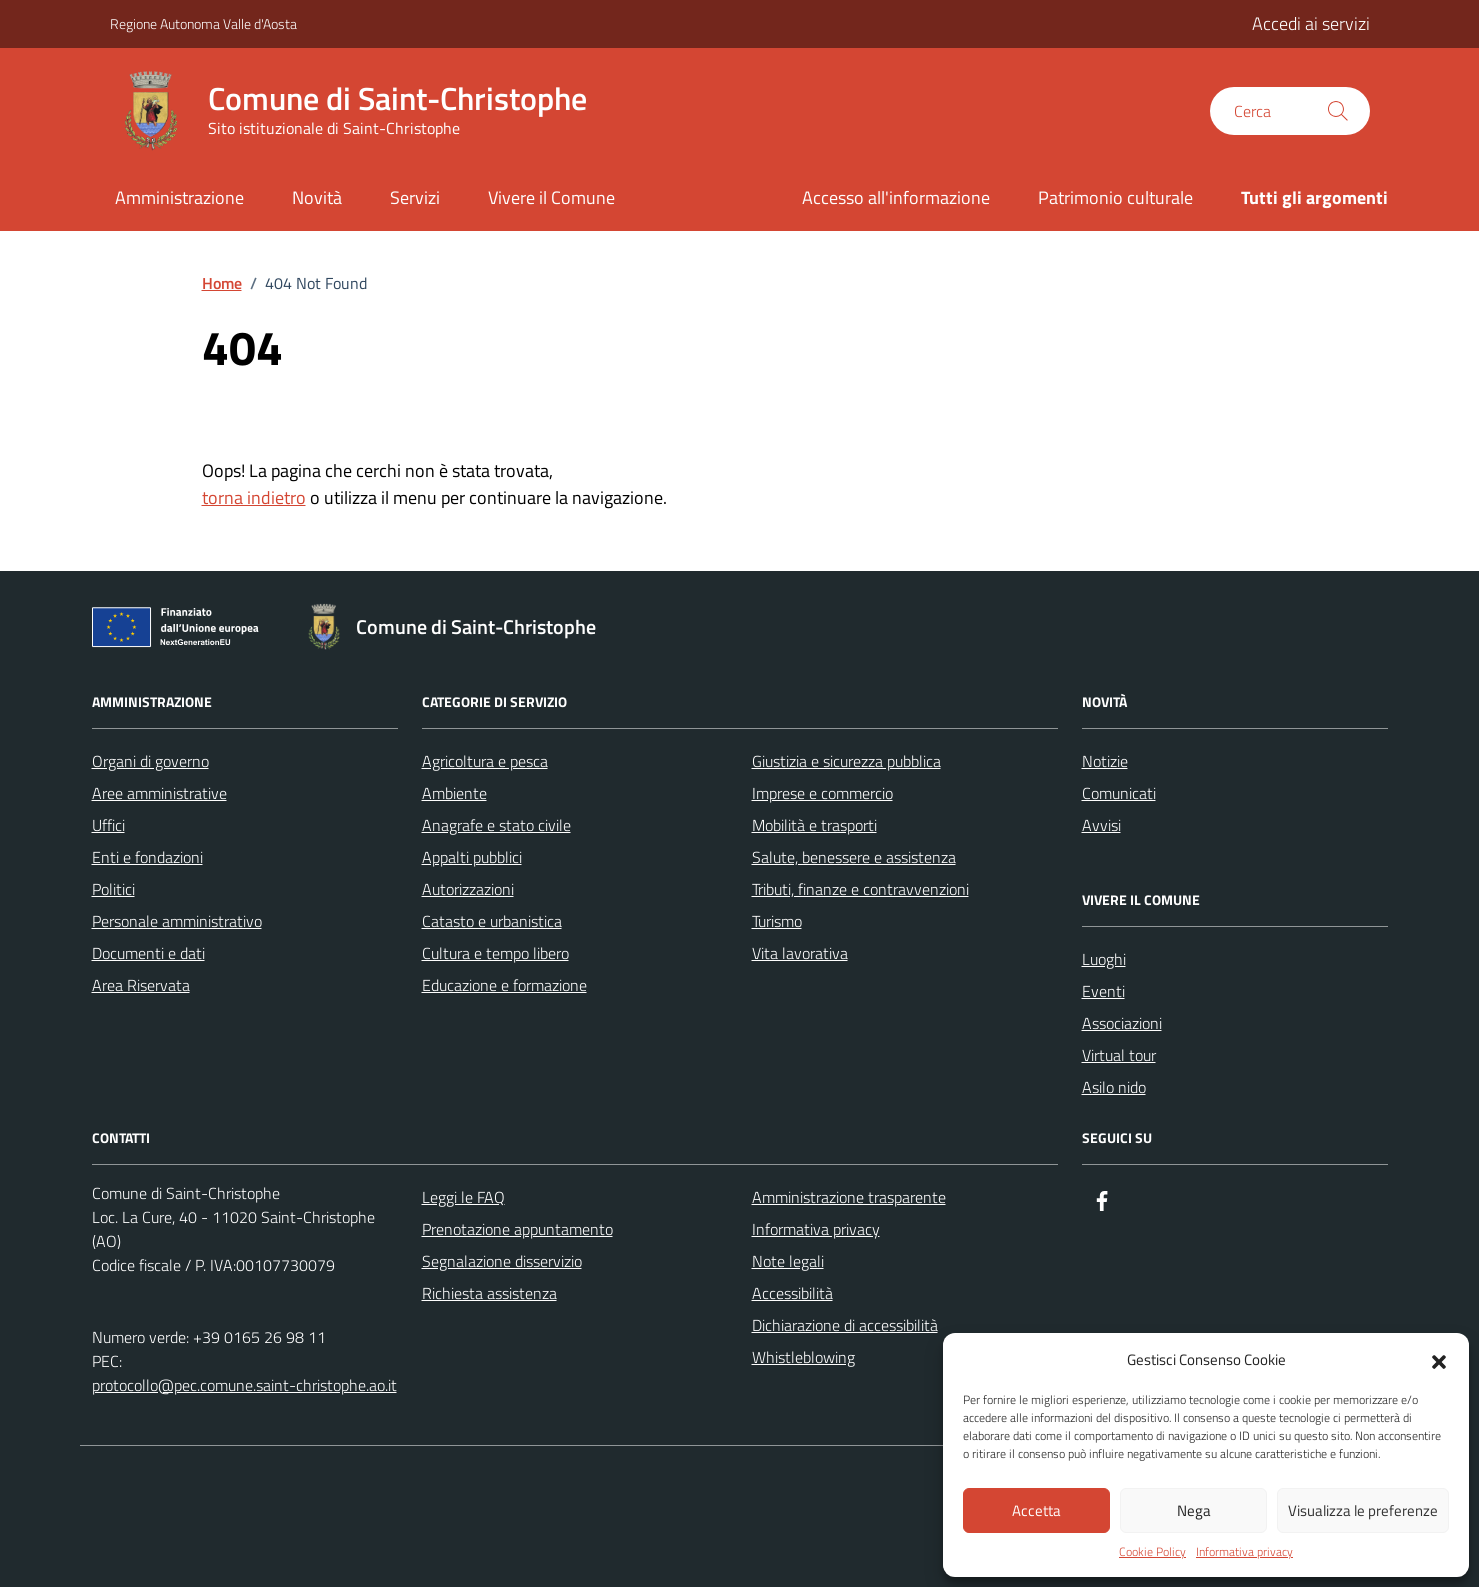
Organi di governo (150, 761)
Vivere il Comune (551, 197)
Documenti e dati (148, 953)
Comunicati (1119, 793)
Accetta (1036, 1510)
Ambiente (454, 793)
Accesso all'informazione (896, 197)
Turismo (777, 921)
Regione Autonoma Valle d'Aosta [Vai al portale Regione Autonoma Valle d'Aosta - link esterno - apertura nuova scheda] (203, 23)
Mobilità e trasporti (814, 825)
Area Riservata (141, 985)
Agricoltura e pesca (485, 761)
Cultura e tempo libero (495, 953)
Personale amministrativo (177, 921)
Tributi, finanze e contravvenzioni (860, 889)
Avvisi (1101, 825)
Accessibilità (792, 1293)
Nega (1194, 1510)
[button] (1439, 1360)
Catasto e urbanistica (492, 921)
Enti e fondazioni (147, 857)
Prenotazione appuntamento (517, 1229)
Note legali (788, 1261)
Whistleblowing (803, 1357)
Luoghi (1104, 959)
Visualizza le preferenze (1363, 1510)
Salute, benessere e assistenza (854, 857)
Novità (317, 197)
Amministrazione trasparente (849, 1197)
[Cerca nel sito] (1290, 111)
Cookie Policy (1152, 1552)
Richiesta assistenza (489, 1293)
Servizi (415, 197)
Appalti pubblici (472, 857)
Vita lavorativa (800, 953)
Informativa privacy (1244, 1552)
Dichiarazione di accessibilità (845, 1325)
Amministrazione (179, 197)
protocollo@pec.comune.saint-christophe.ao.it (244, 1385)
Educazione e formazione (504, 985)
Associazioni (1122, 1023)
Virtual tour (1119, 1055)
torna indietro (254, 497)
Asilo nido (1114, 1087)
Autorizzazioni (468, 889)
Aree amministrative (159, 793)
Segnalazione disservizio (502, 1261)
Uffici (108, 825)
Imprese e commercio (822, 793)
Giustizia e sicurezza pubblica (846, 761)
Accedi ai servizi (1311, 23)
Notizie (1105, 761)
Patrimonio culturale (1115, 197)
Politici (113, 889)
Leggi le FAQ (463, 1197)
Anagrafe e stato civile (496, 825)
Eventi (1103, 991)
